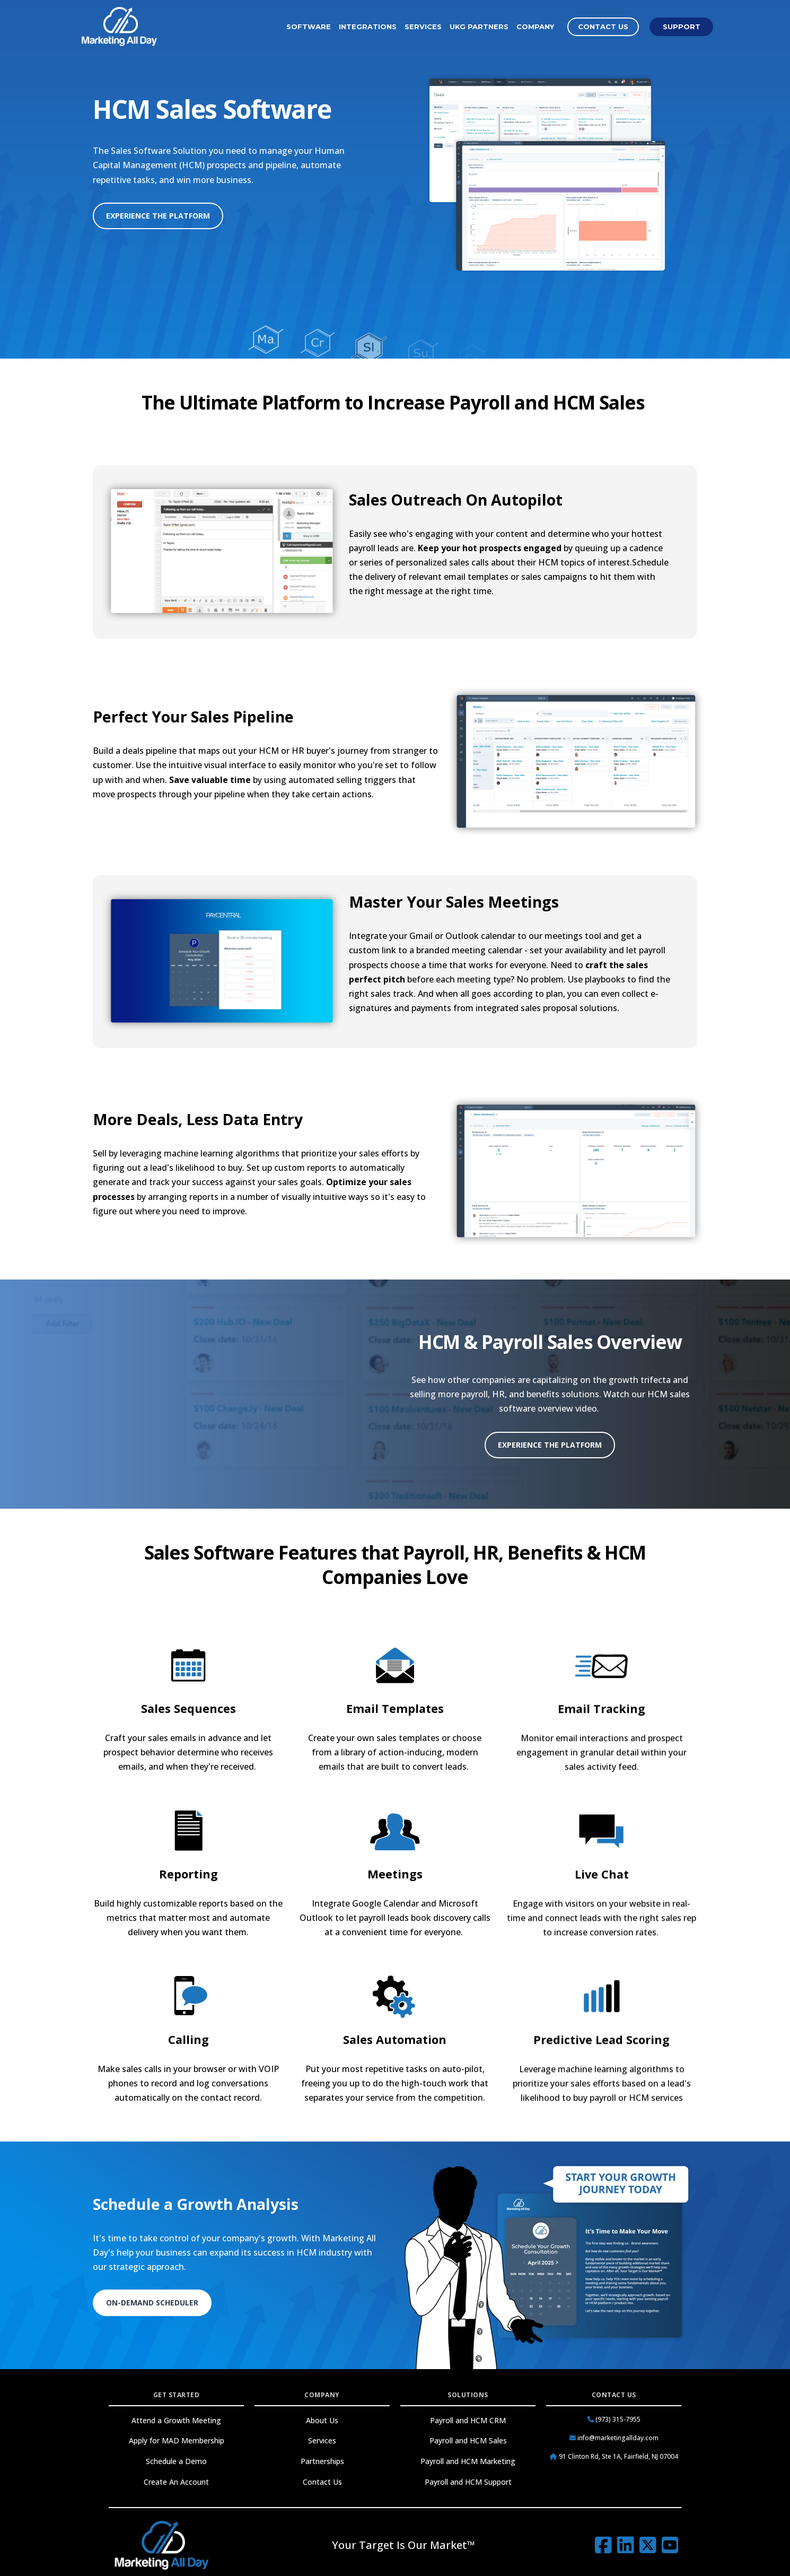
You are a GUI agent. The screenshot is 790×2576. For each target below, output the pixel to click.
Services (322, 2440)
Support (681, 26)
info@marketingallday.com (614, 2437)
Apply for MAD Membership (176, 2440)
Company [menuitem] (535, 26)
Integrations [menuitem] (368, 26)
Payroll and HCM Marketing (467, 2461)
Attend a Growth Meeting (176, 2420)
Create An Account (176, 2482)
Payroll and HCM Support (468, 2482)
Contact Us (603, 26)
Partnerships (322, 2461)
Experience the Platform (158, 216)
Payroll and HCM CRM (468, 2420)
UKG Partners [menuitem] (479, 26)
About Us (322, 2420)
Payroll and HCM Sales (468, 2440)
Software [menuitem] (308, 26)
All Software (547, 333)
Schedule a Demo (176, 2461)
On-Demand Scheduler (152, 2302)
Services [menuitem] (423, 26)
